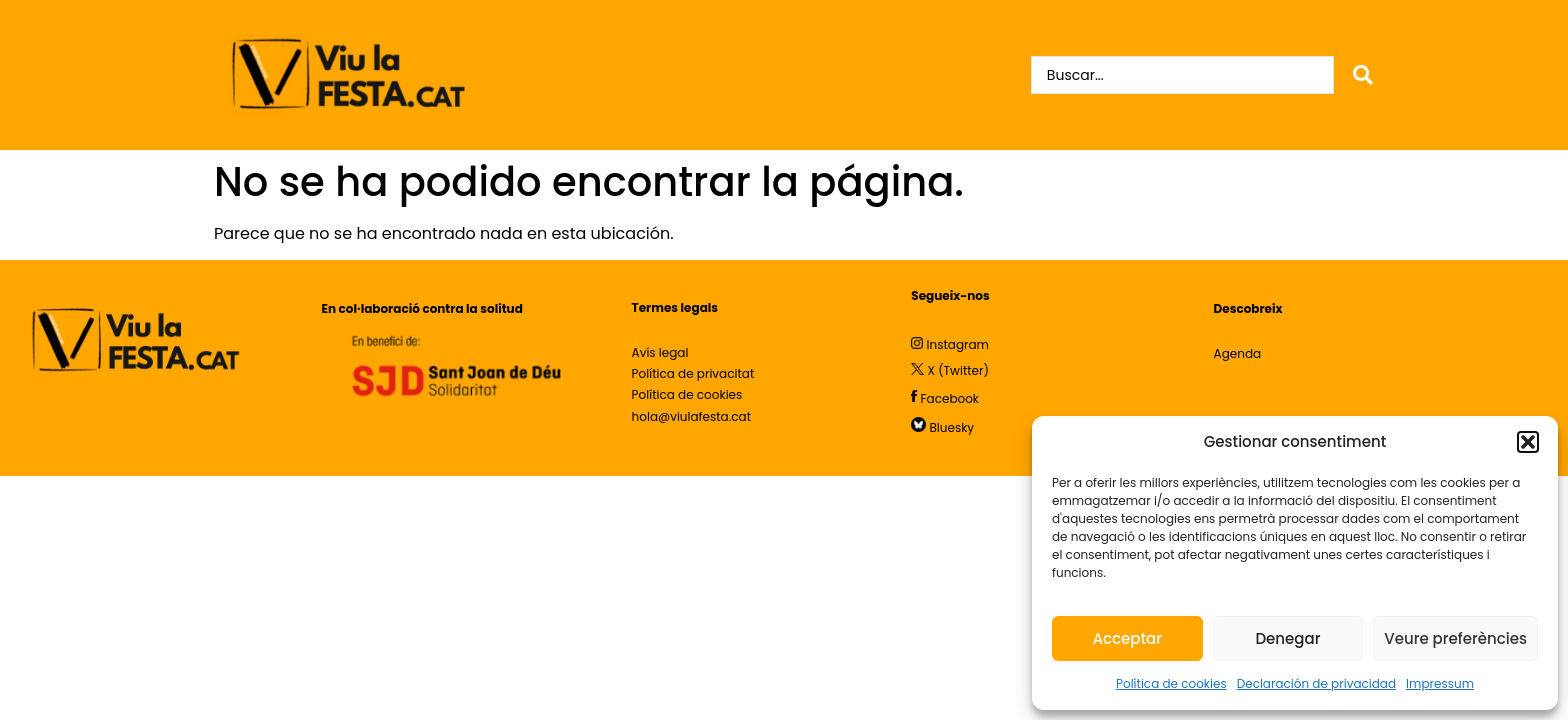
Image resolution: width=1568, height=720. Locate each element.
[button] (1528, 442)
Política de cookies (1171, 683)
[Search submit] (1363, 75)
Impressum (1440, 683)
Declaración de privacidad (1316, 683)
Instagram (958, 344)
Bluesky (952, 427)
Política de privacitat (693, 373)
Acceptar (1127, 638)
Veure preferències (1455, 638)
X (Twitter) (959, 370)
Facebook (950, 397)
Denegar (1287, 638)
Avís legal (662, 352)
